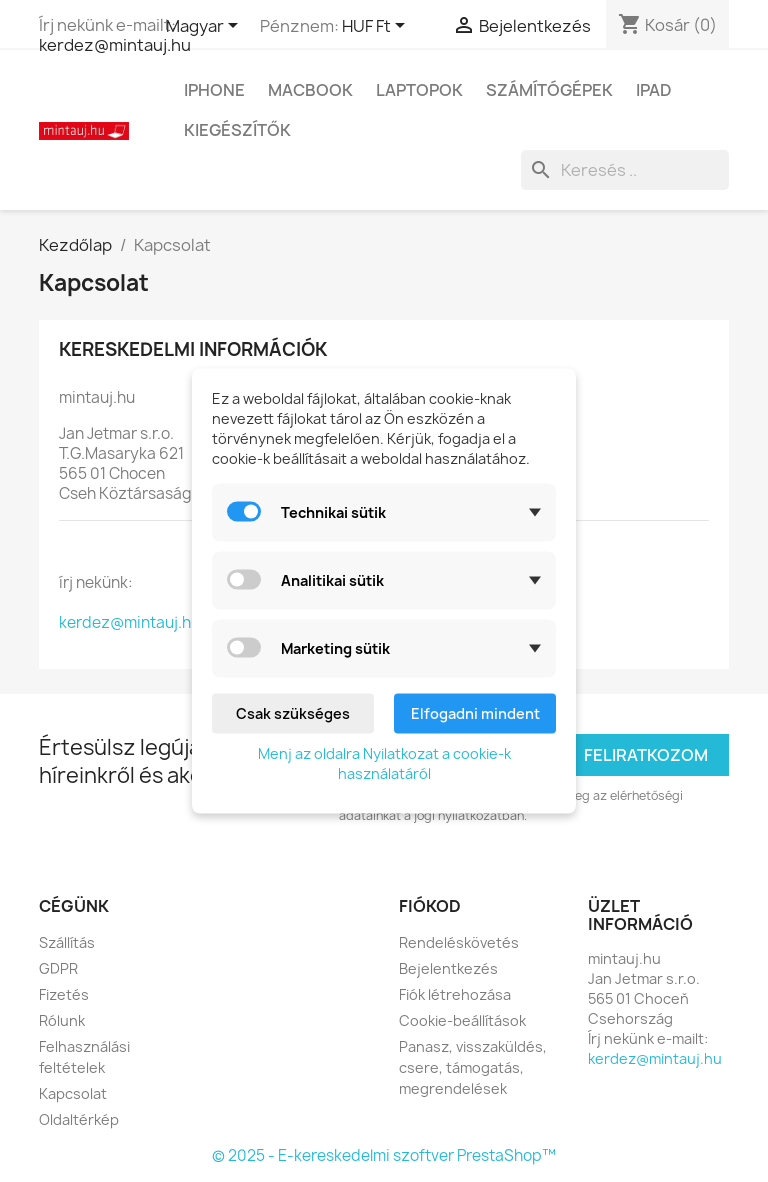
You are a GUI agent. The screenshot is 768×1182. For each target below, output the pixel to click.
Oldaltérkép (79, 1119)
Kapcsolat (73, 1093)
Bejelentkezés (448, 968)
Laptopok (419, 90)
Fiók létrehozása (455, 994)
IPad (654, 90)
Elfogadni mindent (475, 713)
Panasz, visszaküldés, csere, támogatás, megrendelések (473, 1067)
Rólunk (62, 1020)
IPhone (214, 90)
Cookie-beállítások (462, 1020)
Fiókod (430, 906)
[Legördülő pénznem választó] (377, 27)
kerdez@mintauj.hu (115, 45)
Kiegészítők (237, 130)
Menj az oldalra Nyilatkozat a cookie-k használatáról (384, 763)
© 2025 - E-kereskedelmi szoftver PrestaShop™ (384, 1155)
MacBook (310, 90)
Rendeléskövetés (459, 942)
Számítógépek (549, 90)
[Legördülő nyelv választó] (205, 27)
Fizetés (64, 994)
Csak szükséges (293, 713)
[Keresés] (625, 170)
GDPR (58, 968)
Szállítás (67, 942)
